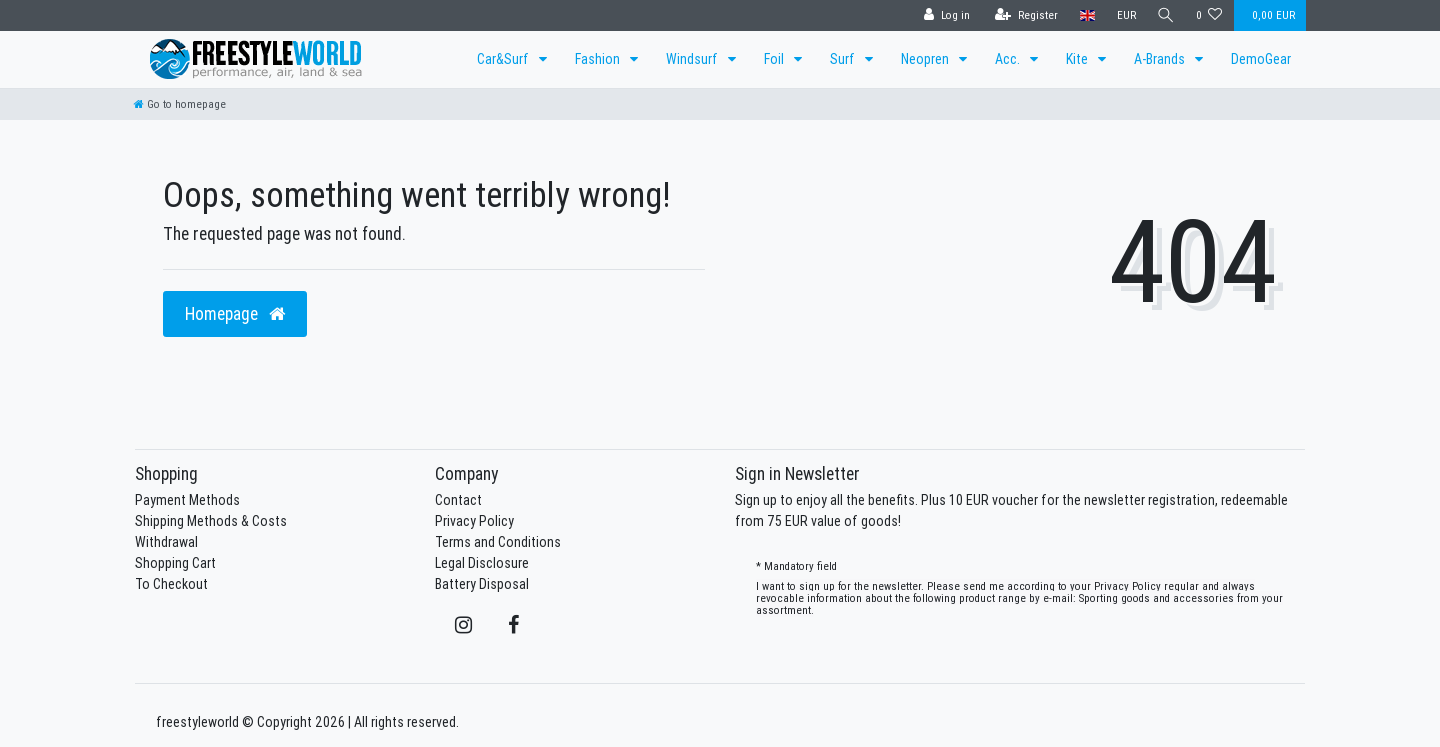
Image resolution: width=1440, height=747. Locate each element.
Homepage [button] (235, 313)
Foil (775, 59)
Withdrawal (166, 542)
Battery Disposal (482, 584)
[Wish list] (1209, 15)
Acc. (1009, 59)
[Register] (1023, 15)
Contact (458, 500)
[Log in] (944, 15)
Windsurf (693, 59)
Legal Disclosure (482, 563)
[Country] (1084, 15)
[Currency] (1123, 15)
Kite (1078, 59)
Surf (844, 59)
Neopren (926, 59)
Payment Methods (187, 500)
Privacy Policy (474, 521)
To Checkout (171, 584)
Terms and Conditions (498, 542)
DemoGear (1261, 59)
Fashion (599, 59)
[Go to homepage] (180, 104)
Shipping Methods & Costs (211, 521)
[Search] (1165, 15)
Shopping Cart (175, 563)
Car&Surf (504, 59)
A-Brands (1161, 59)
